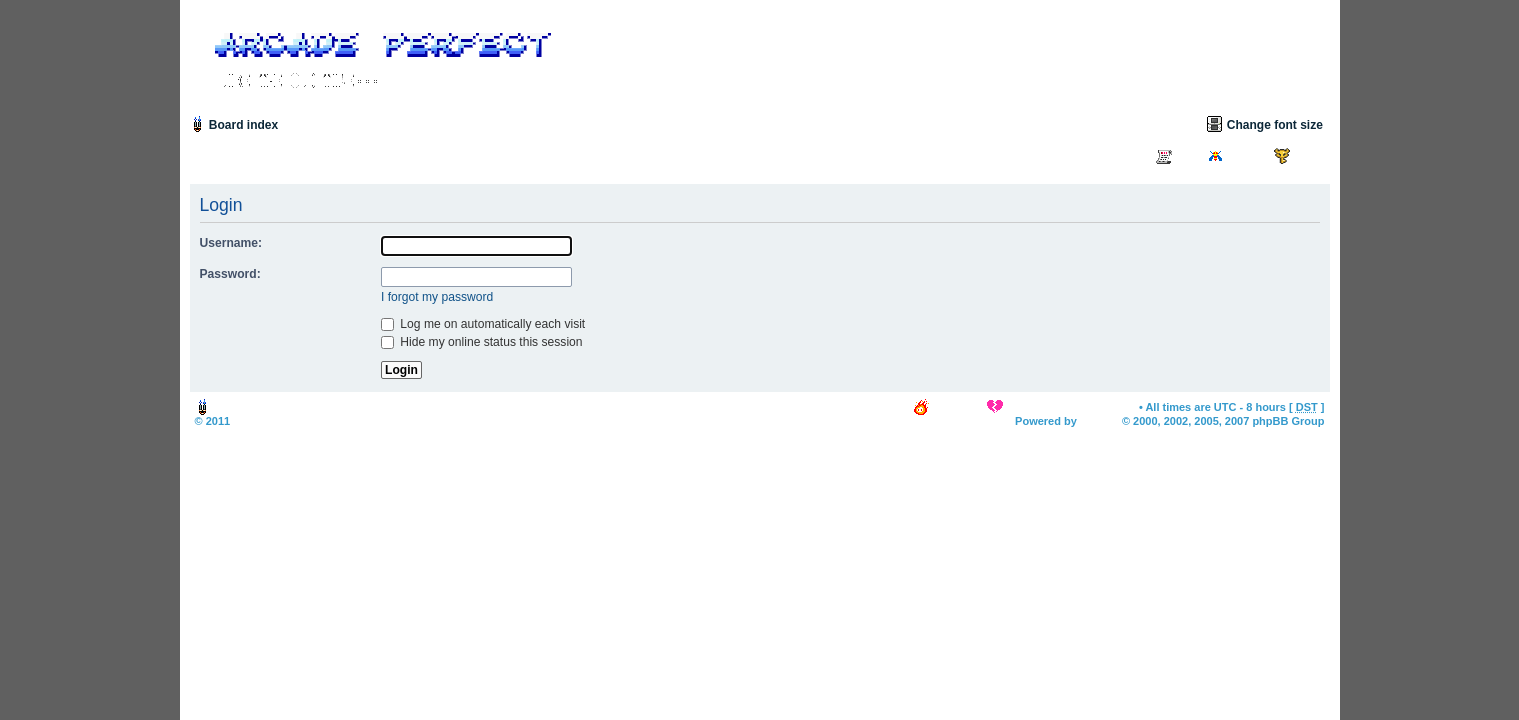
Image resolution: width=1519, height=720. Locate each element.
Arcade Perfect (272, 421)
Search (1246, 156)
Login (1309, 156)
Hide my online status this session (482, 342)
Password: (230, 274)
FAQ (1187, 156)
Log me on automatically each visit (483, 324)
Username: (231, 243)
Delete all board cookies (1070, 407)
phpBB (1098, 421)
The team (957, 407)
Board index (243, 125)
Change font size (1275, 125)
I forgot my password (437, 297)
